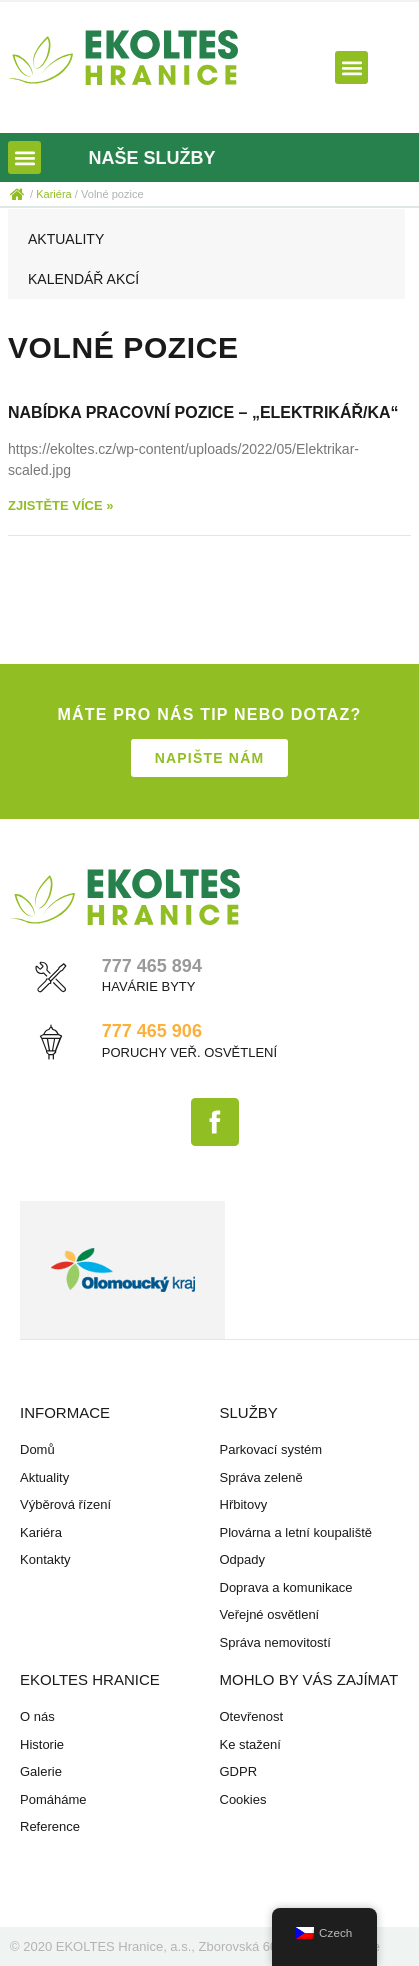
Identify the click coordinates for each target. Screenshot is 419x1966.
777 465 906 (152, 1031)
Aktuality (66, 239)
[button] (351, 67)
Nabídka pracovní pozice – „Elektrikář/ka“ (203, 412)
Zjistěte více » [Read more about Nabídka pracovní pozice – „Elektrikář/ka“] (60, 505)
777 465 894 (152, 966)
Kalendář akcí (83, 279)
